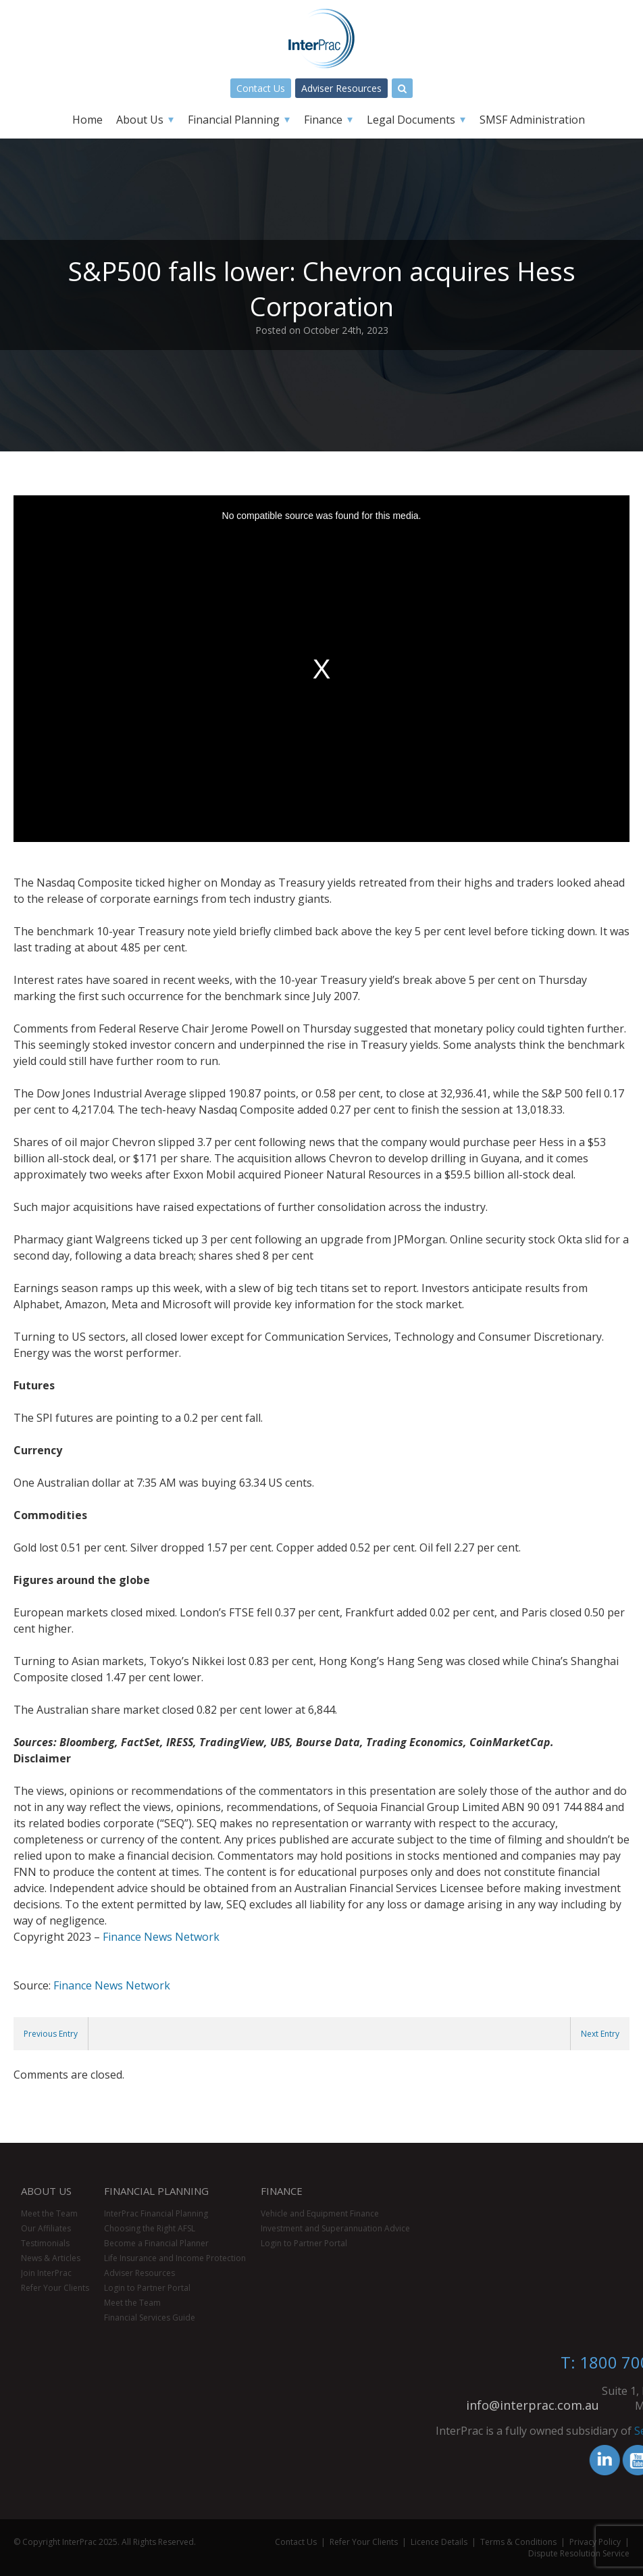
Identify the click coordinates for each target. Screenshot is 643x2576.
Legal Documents (411, 119)
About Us (139, 119)
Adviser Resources (341, 88)
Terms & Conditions (518, 2542)
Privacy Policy (595, 2542)
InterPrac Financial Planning (156, 2213)
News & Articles (50, 2258)
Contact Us (260, 88)
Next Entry (600, 2033)
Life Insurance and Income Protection (175, 2258)
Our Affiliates (46, 2228)
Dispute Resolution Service (578, 2553)
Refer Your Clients (55, 2288)
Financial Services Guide (149, 2317)
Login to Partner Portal (147, 2288)
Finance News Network (161, 1936)
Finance (323, 119)
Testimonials (45, 2243)
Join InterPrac (46, 2273)
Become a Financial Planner (156, 2243)
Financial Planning (234, 119)
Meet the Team (49, 2213)
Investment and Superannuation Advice (335, 2228)
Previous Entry (51, 2033)
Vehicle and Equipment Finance (320, 2213)
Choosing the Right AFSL (149, 2228)
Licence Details (439, 2542)
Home (87, 119)
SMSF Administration (532, 119)
